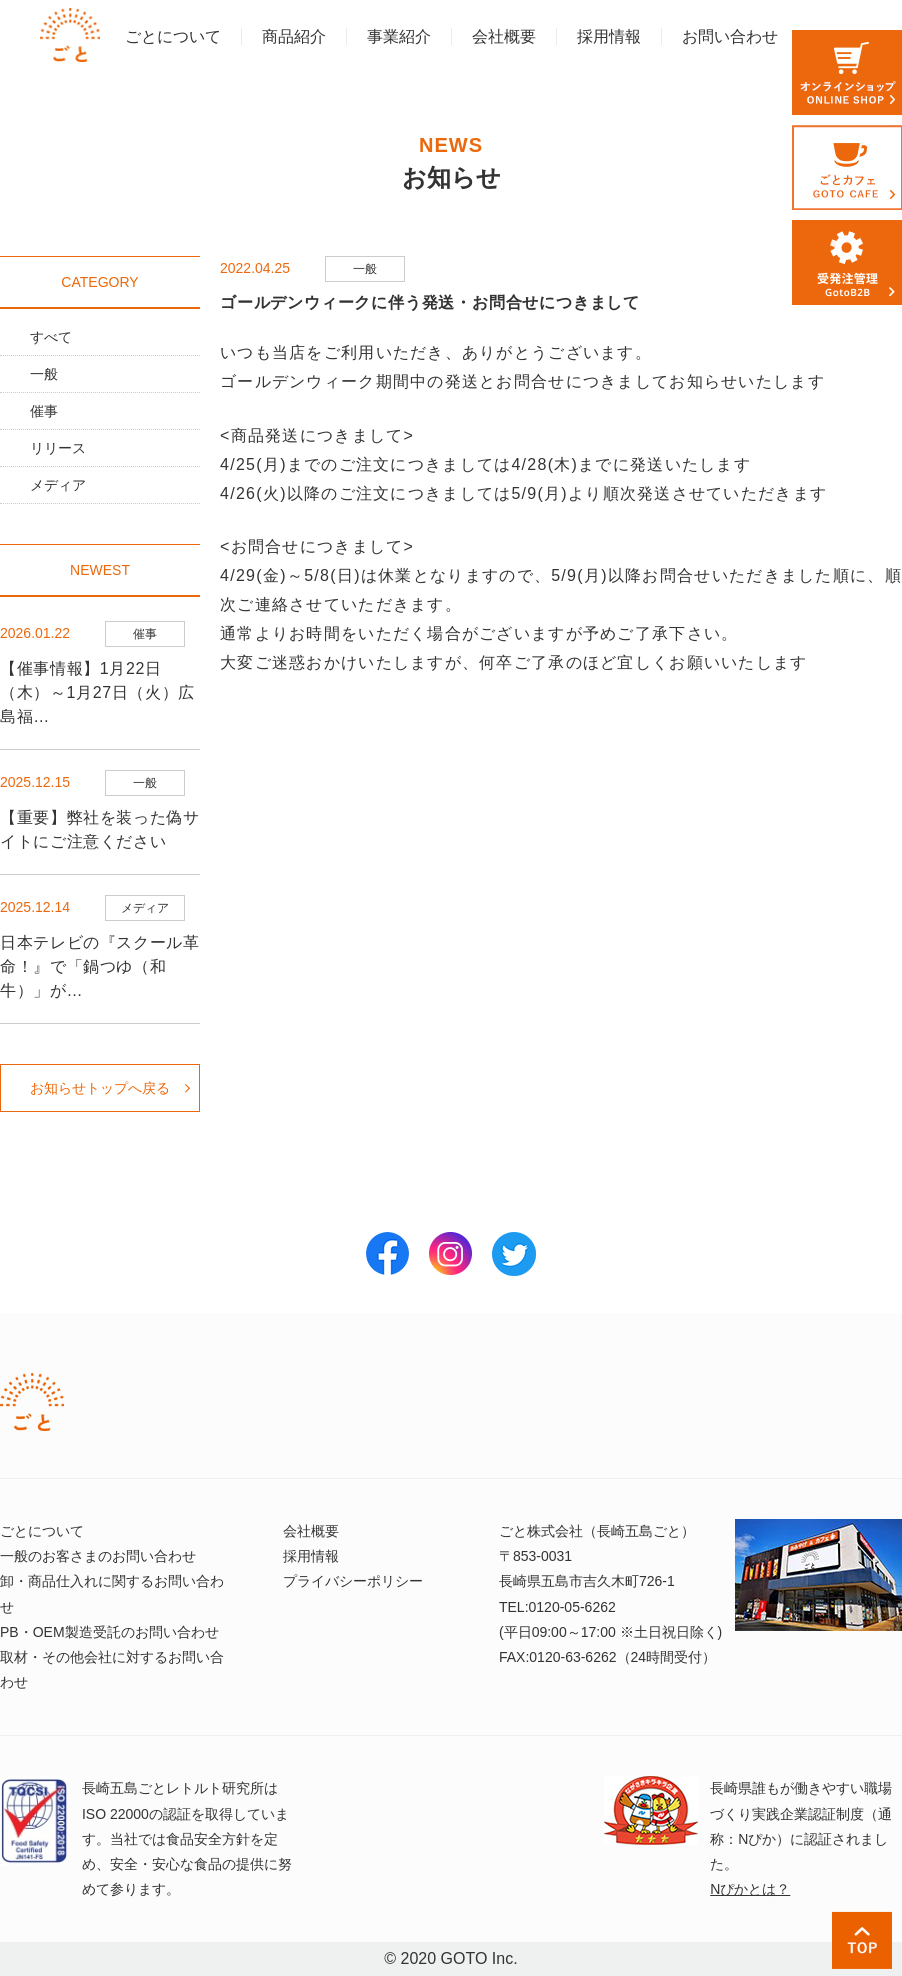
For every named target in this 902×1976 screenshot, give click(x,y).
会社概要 (504, 36)
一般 (44, 374)
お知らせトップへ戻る (100, 1088)
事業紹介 (399, 36)
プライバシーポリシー (353, 1581)
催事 (44, 411)
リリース (58, 448)
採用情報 (609, 36)
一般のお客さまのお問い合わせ (98, 1556)
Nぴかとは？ (750, 1889)
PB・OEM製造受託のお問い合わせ (109, 1632)
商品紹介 (294, 36)
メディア (58, 485)
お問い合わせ (730, 36)
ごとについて (173, 36)
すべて (51, 337)
